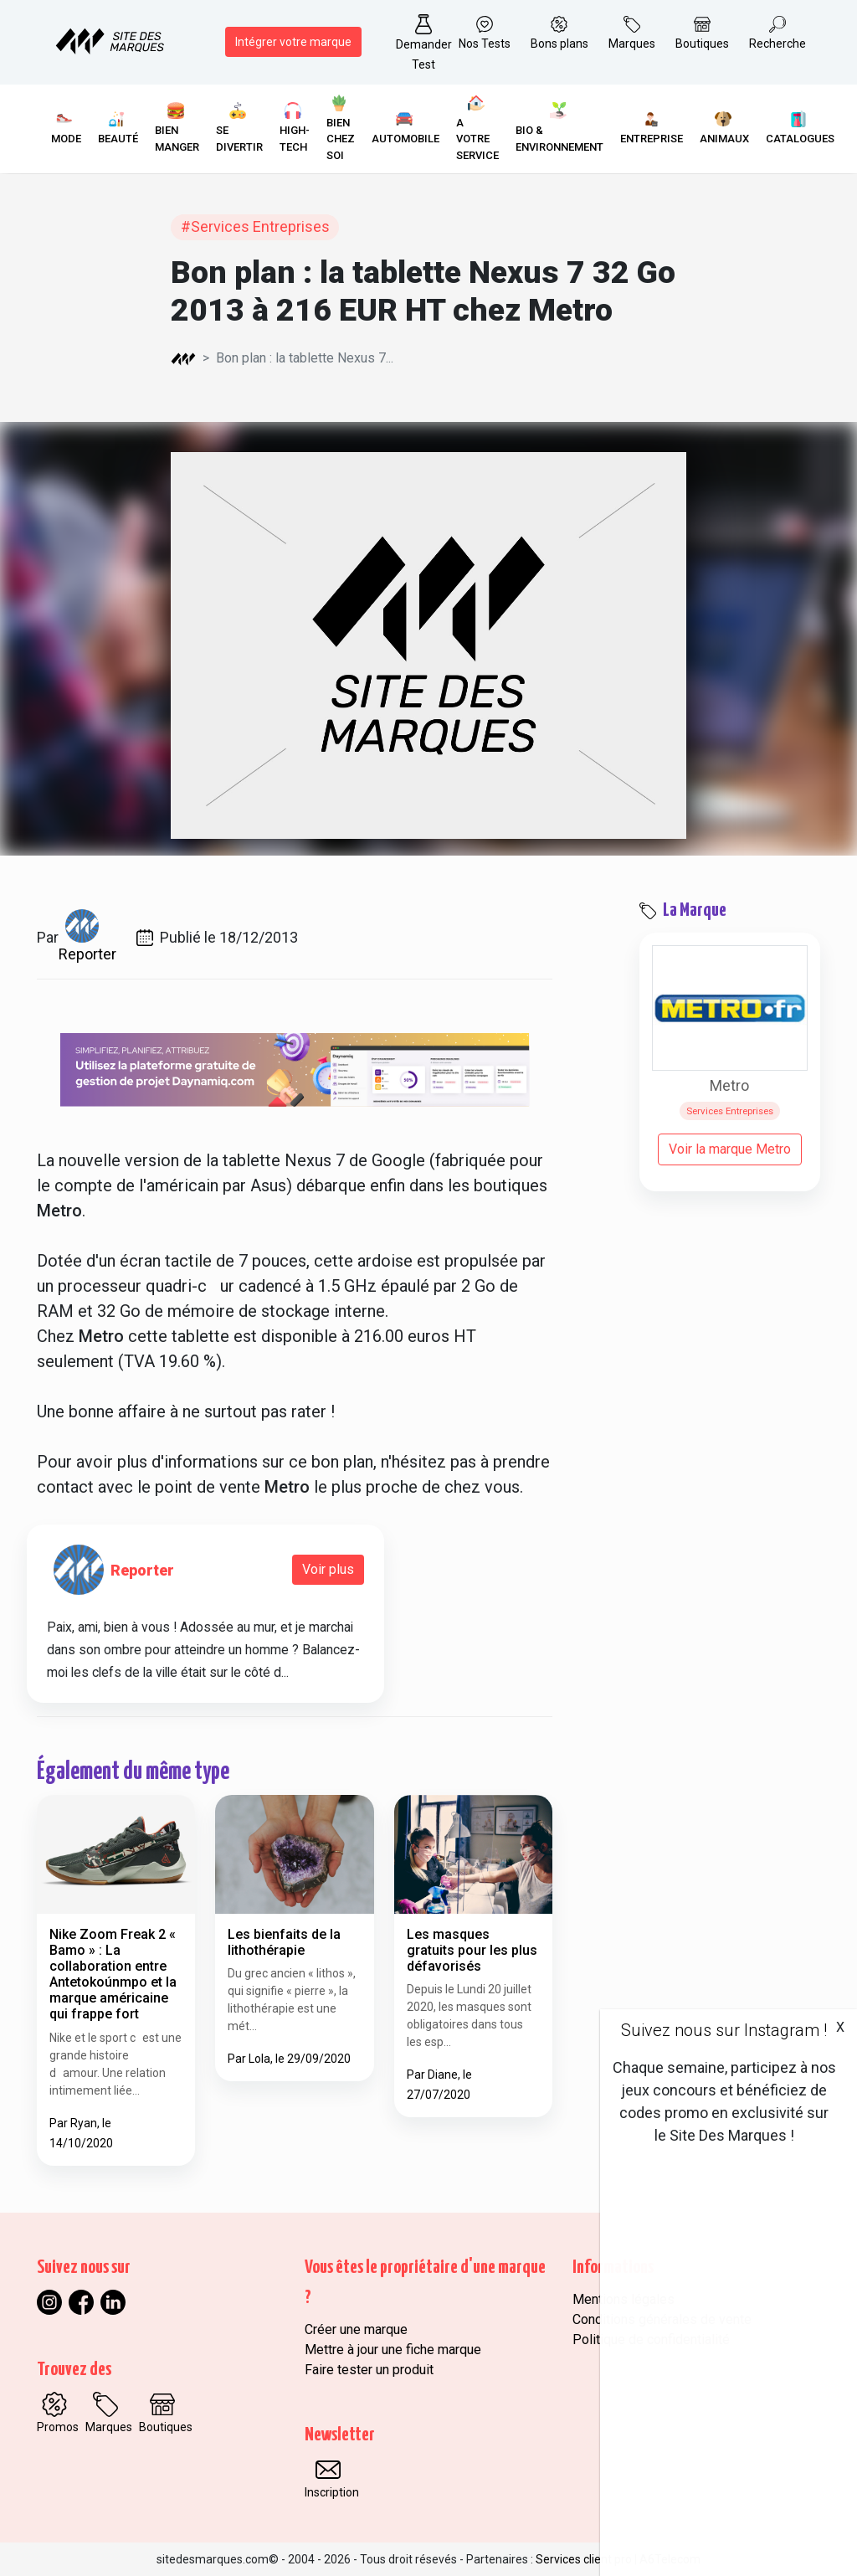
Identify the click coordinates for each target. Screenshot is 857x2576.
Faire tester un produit (369, 2370)
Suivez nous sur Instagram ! (724, 2030)
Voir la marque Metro (730, 1149)
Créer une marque (356, 2329)
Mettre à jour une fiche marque (393, 2349)
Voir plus (328, 1569)
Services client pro (584, 2559)
